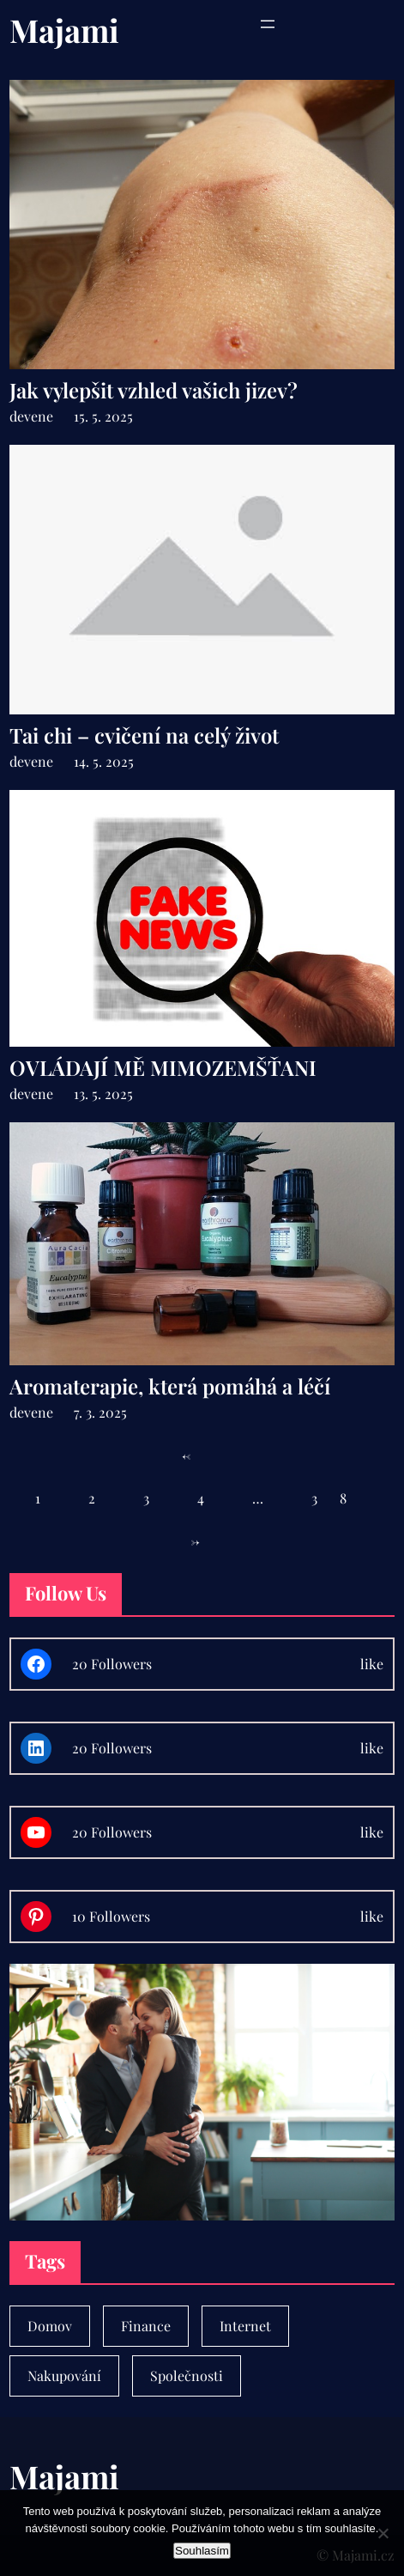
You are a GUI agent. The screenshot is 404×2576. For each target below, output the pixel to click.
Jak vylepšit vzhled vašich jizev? (153, 390)
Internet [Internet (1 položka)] (245, 2326)
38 (340, 1498)
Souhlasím (202, 2550)
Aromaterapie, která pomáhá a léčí (169, 1386)
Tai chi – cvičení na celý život (144, 735)
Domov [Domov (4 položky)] (49, 2326)
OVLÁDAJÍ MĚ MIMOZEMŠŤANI (163, 1067)
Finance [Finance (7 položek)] (146, 2326)
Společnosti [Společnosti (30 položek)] (186, 2375)
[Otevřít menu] (267, 24)
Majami (64, 30)
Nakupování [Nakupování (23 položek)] (64, 2375)
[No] (382, 2533)
